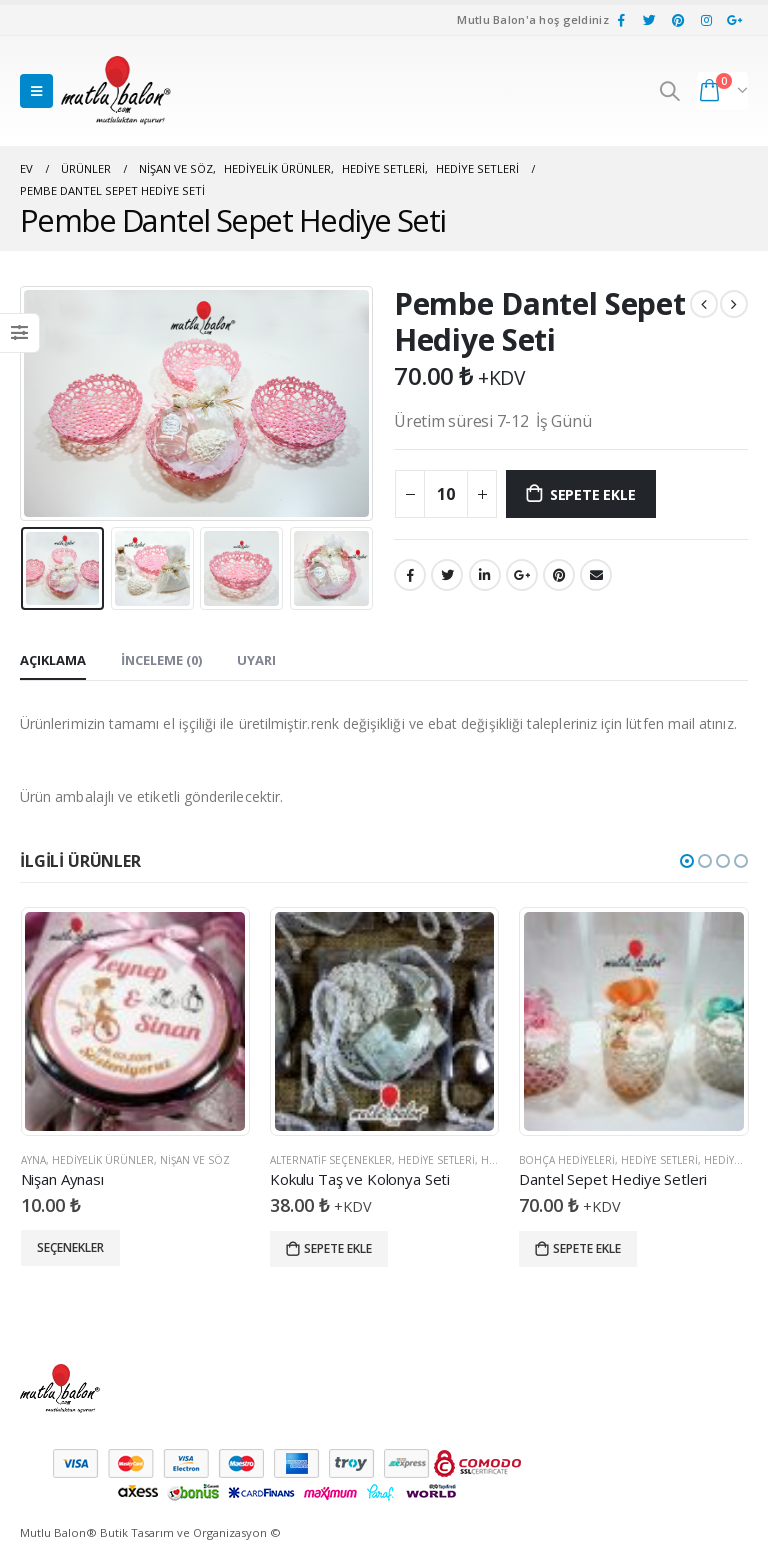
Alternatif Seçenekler (331, 1160)
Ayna (33, 1160)
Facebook (410, 575)
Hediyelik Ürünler (103, 1160)
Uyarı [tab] (256, 660)
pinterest (559, 575)
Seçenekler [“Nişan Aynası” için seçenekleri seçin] (70, 1247)
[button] (687, 861)
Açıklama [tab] (53, 660)
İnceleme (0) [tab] (161, 660)
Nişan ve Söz (195, 1160)
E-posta (596, 575)
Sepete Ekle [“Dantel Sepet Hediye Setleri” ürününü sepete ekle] (587, 1248)
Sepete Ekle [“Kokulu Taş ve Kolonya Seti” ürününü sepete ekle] (338, 1248)
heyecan (447, 575)
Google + (522, 575)
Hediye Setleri (436, 1160)
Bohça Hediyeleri (567, 1160)
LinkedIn (485, 575)
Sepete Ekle (593, 494)
